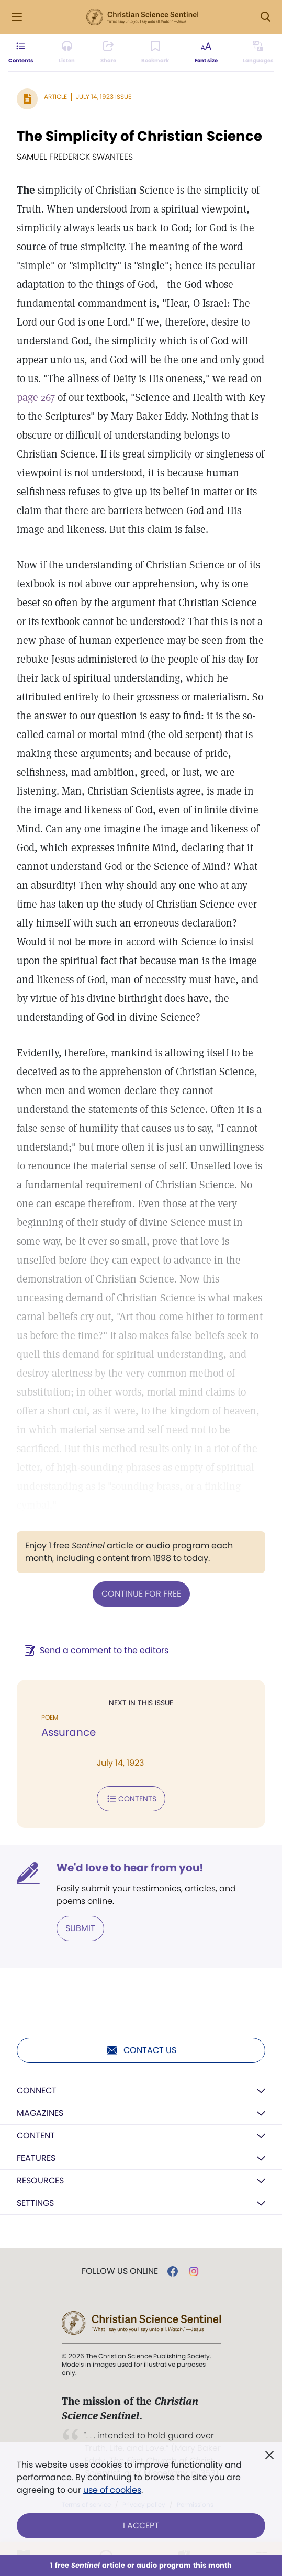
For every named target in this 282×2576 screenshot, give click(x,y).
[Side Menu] (16, 17)
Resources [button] (40, 2180)
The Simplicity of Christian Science (139, 136)
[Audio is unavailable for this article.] (67, 52)
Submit (80, 1928)
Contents (131, 1798)
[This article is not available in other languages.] (258, 52)
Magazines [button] (40, 2113)
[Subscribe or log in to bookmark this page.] (155, 52)
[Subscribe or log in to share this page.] (108, 52)
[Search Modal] (265, 17)
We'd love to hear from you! (130, 1867)
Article (55, 96)
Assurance (68, 1732)
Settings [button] (35, 2203)
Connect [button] (37, 2090)
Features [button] (36, 2158)
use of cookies (112, 2490)
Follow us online (120, 2271)
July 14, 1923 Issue (103, 96)
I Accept (141, 2525)
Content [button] (36, 2135)
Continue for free (141, 1594)
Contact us (141, 2050)
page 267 (36, 397)
